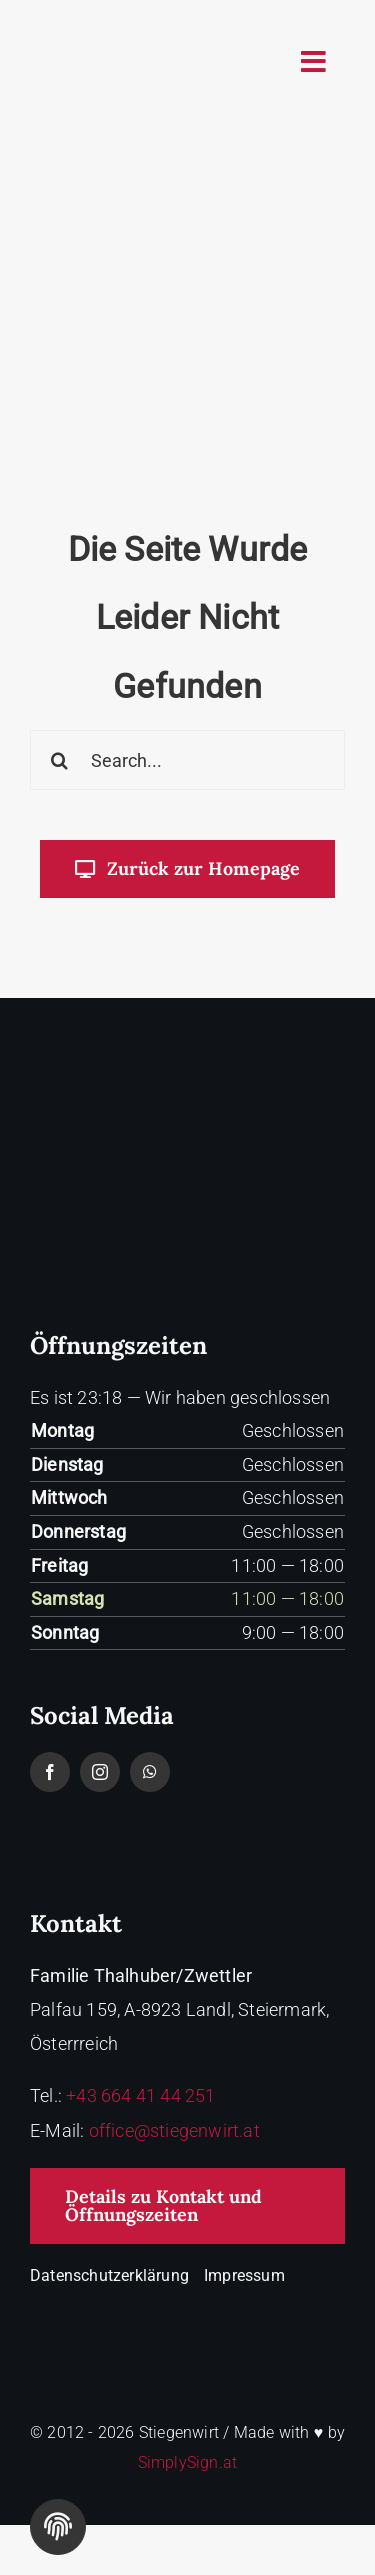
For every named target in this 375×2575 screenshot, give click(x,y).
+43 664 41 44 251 (140, 2095)
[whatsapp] (150, 1772)
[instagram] (100, 1772)
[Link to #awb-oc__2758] (313, 62)
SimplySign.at (188, 2462)
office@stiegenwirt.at (174, 2130)
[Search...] (187, 760)
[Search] (60, 760)
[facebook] (50, 1772)
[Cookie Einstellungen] (58, 2527)
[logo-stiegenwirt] (108, 23)
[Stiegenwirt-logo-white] (188, 1106)
